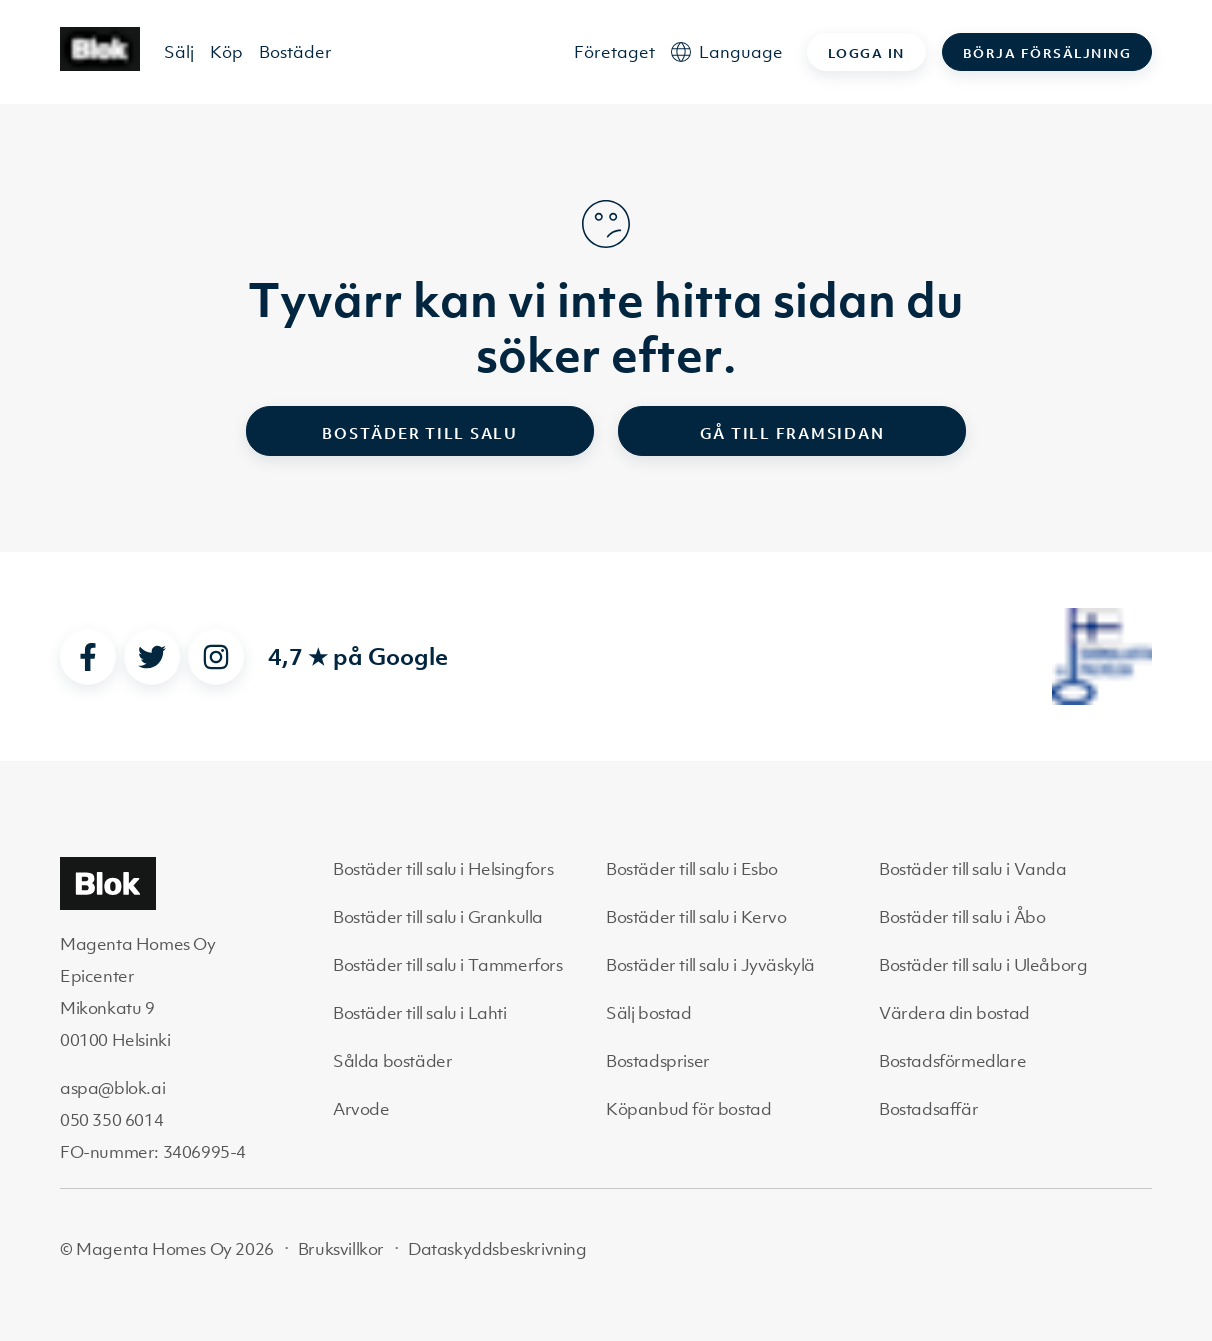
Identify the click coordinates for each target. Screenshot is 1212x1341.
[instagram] (216, 657)
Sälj (179, 52)
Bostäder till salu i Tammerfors (448, 965)
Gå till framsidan (792, 433)
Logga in (866, 53)
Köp (226, 52)
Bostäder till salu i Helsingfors (443, 869)
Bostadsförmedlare (952, 1061)
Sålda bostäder (392, 1061)
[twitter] (152, 657)
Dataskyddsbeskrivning (497, 1249)
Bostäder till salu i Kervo (696, 917)
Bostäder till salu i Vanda (973, 869)
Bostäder (295, 52)
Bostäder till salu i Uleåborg (983, 965)
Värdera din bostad (954, 1013)
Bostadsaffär (928, 1109)
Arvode (361, 1109)
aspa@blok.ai (112, 1088)
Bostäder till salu (420, 433)
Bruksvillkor (341, 1249)
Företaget (614, 52)
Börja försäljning (1047, 53)
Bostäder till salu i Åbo (962, 917)
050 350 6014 (111, 1120)
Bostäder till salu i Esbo (692, 869)
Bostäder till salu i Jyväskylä (710, 965)
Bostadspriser (658, 1061)
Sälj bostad (649, 1013)
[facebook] (88, 657)
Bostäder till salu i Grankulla (438, 917)
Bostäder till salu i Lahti (420, 1013)
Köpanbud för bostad (688, 1109)
